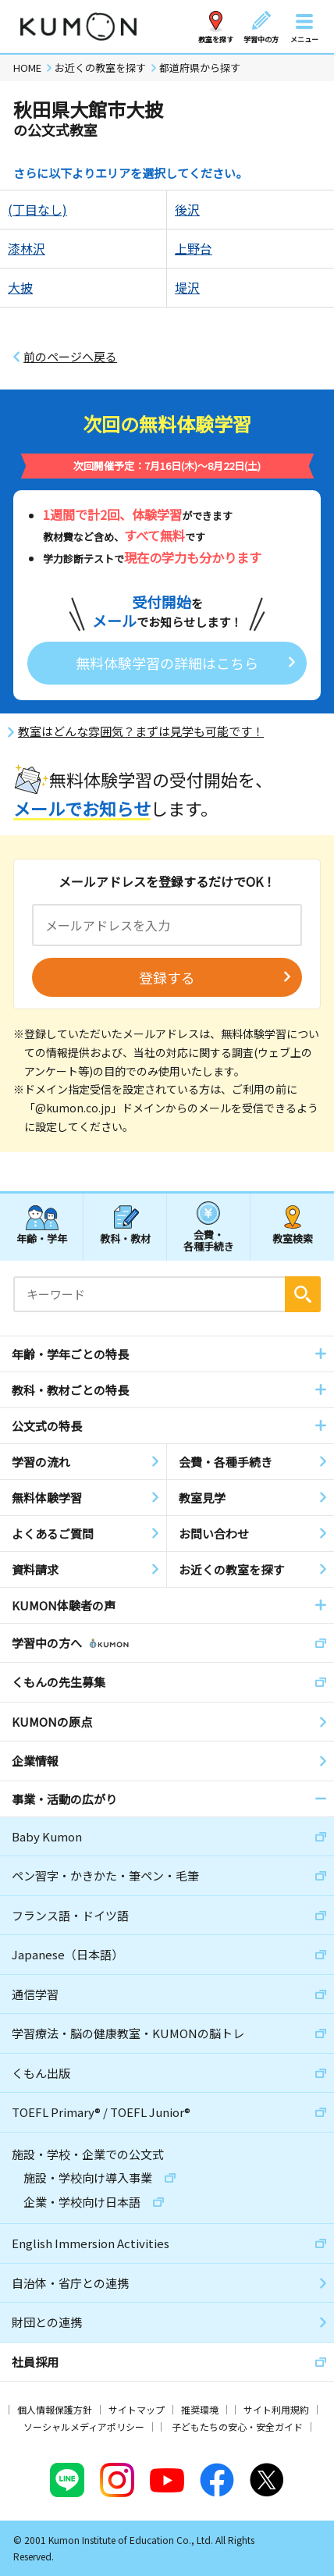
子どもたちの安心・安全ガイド (237, 2426)
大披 (20, 287)
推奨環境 (200, 2409)
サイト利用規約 (276, 2409)
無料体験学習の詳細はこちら (167, 663)
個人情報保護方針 (54, 2409)
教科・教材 (125, 1238)
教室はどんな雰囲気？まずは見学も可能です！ (141, 731)
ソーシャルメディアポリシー (83, 2426)
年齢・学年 (41, 1238)
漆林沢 (26, 248)
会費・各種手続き (208, 1240)
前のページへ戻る (70, 357)
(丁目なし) (37, 209)
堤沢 (187, 287)
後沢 (187, 209)
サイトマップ (136, 2409)
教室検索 (292, 1238)
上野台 (193, 248)
